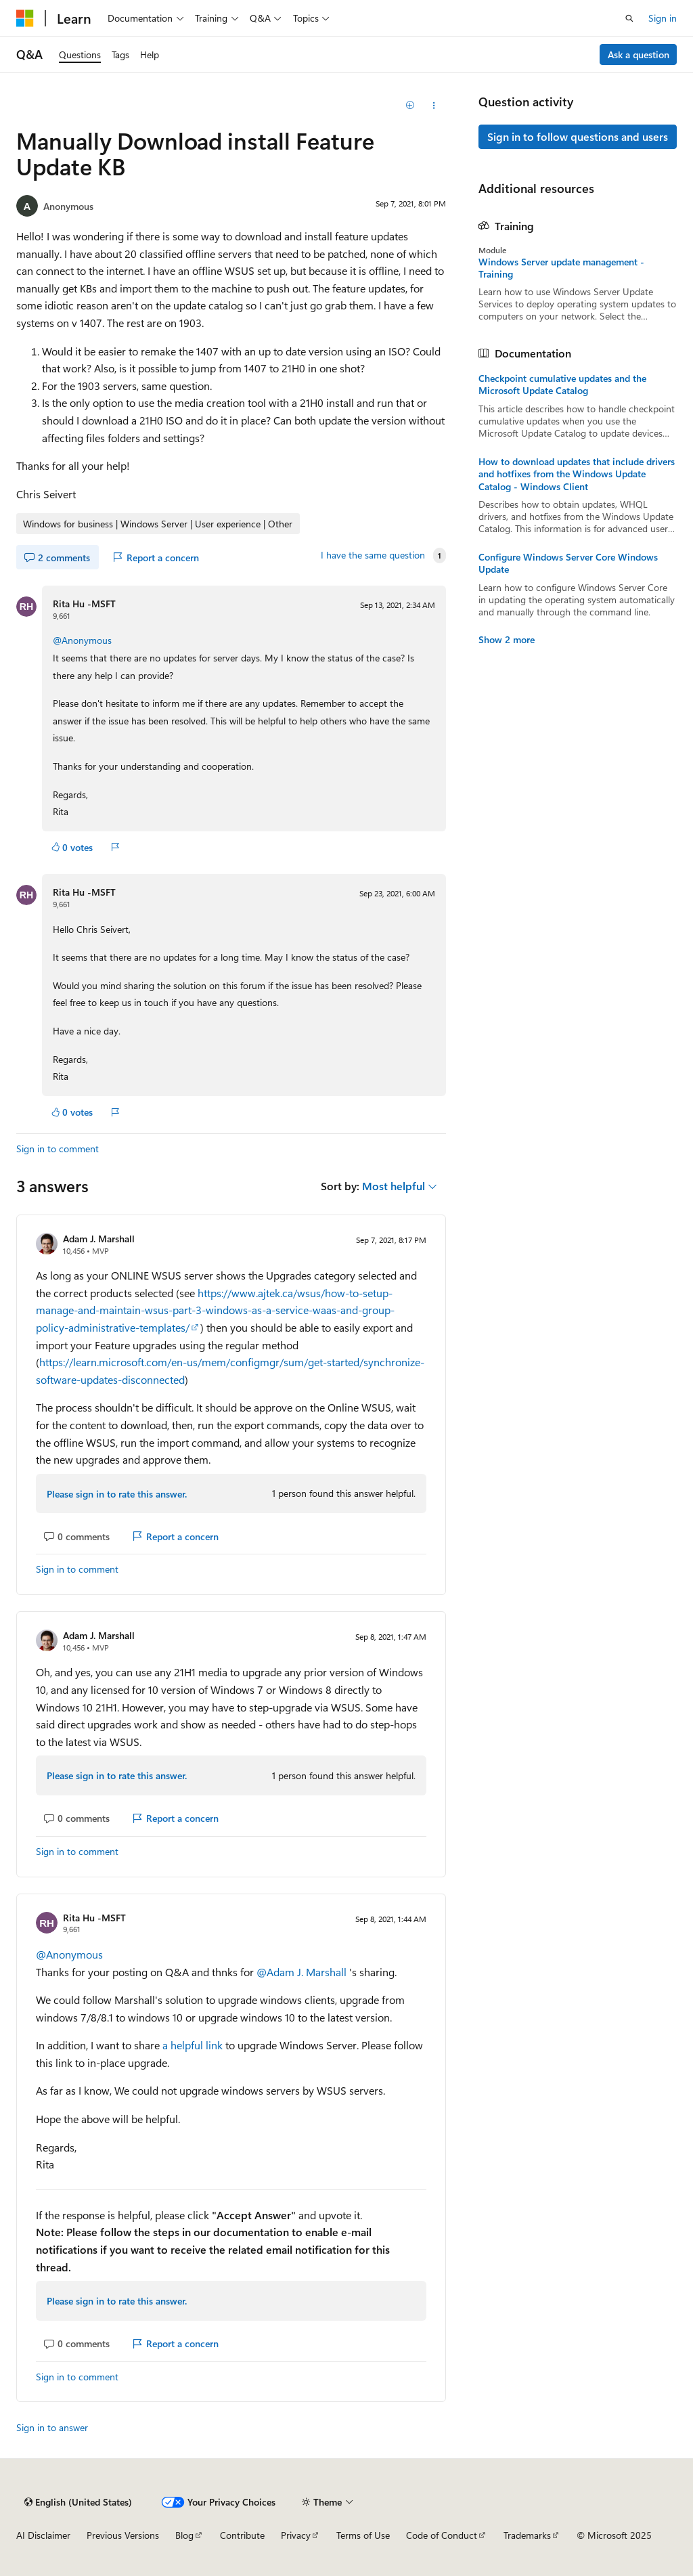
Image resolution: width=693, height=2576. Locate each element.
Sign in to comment (57, 1148)
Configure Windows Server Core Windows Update (568, 563)
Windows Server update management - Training (561, 268)
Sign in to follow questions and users (577, 136)
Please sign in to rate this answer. (117, 1493)
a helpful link (192, 2045)
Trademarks (527, 2535)
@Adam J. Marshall (302, 1972)
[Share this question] (433, 105)
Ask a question (638, 54)
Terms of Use (363, 2535)
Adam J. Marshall (99, 1238)
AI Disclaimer (43, 2535)
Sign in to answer (52, 2427)
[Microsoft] (25, 18)
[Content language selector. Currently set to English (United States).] (78, 2502)
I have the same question (373, 555)
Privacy (296, 2535)
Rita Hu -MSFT (84, 603)
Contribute (242, 2535)
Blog (184, 2535)
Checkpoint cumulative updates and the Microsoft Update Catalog (562, 384)
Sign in (662, 18)
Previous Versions (123, 2535)
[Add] (410, 105)
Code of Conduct (441, 2535)
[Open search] (629, 18)
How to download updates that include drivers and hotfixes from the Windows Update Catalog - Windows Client (576, 474)
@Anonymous (82, 640)
